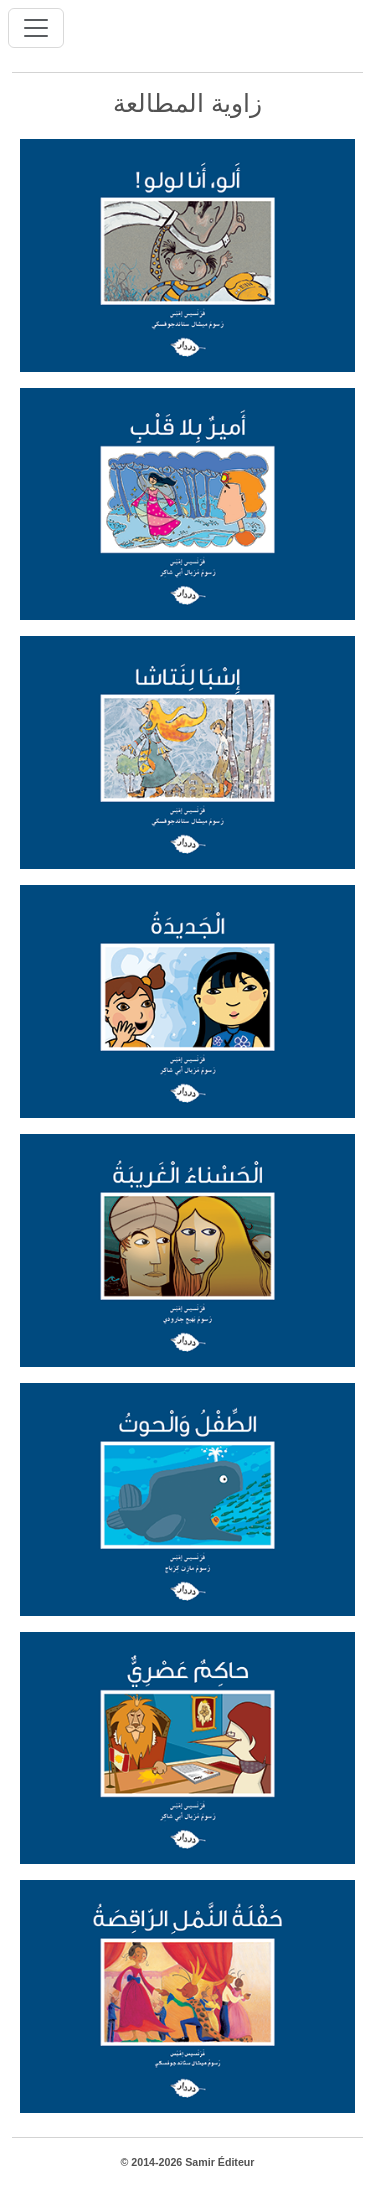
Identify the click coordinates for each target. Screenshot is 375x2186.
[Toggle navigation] (36, 28)
